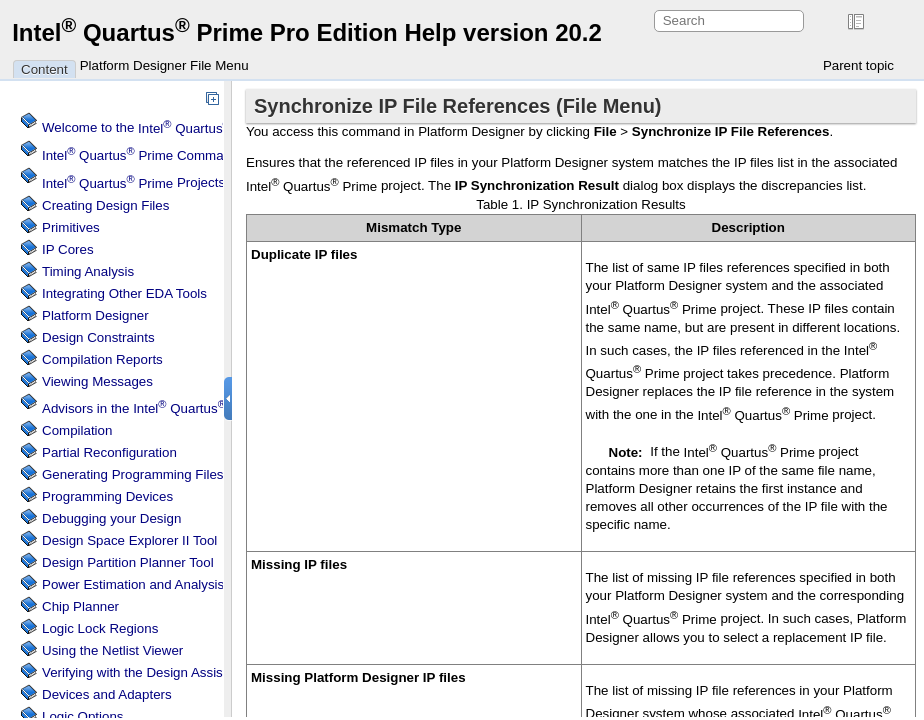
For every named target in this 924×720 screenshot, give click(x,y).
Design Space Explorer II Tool (129, 540)
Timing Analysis (88, 271)
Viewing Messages (97, 381)
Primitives (71, 227)
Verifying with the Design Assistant (143, 672)
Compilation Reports (102, 359)
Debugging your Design (111, 518)
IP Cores (68, 249)
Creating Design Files (105, 205)
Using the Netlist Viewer (112, 650)
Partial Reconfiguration (109, 452)
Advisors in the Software (181, 408)
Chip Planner (80, 606)
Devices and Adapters (107, 694)
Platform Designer (95, 315)
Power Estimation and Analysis (133, 584)
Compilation (77, 430)
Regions (100, 628)
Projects (133, 183)
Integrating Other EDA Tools (124, 293)
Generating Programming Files (133, 474)
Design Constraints (98, 337)
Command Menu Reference (191, 155)
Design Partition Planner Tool (128, 562)
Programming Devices (107, 496)
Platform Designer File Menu (164, 65)
